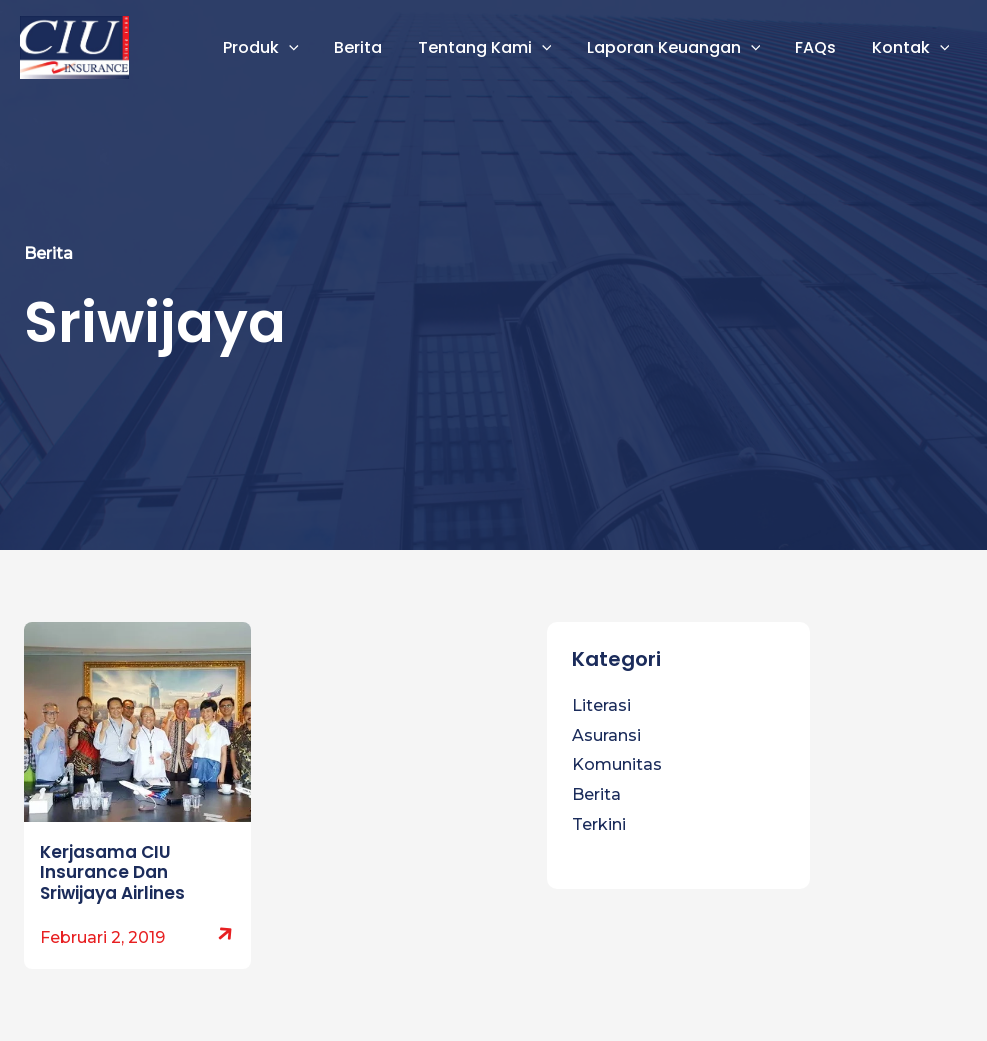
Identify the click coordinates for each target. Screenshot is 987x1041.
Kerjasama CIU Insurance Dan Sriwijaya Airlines (112, 872)
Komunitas (617, 764)
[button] (308, 48)
